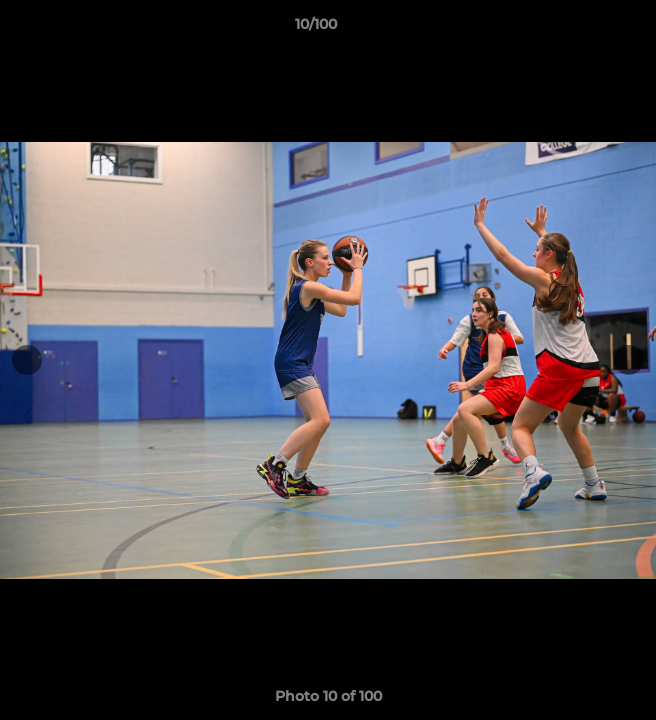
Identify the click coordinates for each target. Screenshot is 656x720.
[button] (584, 29)
